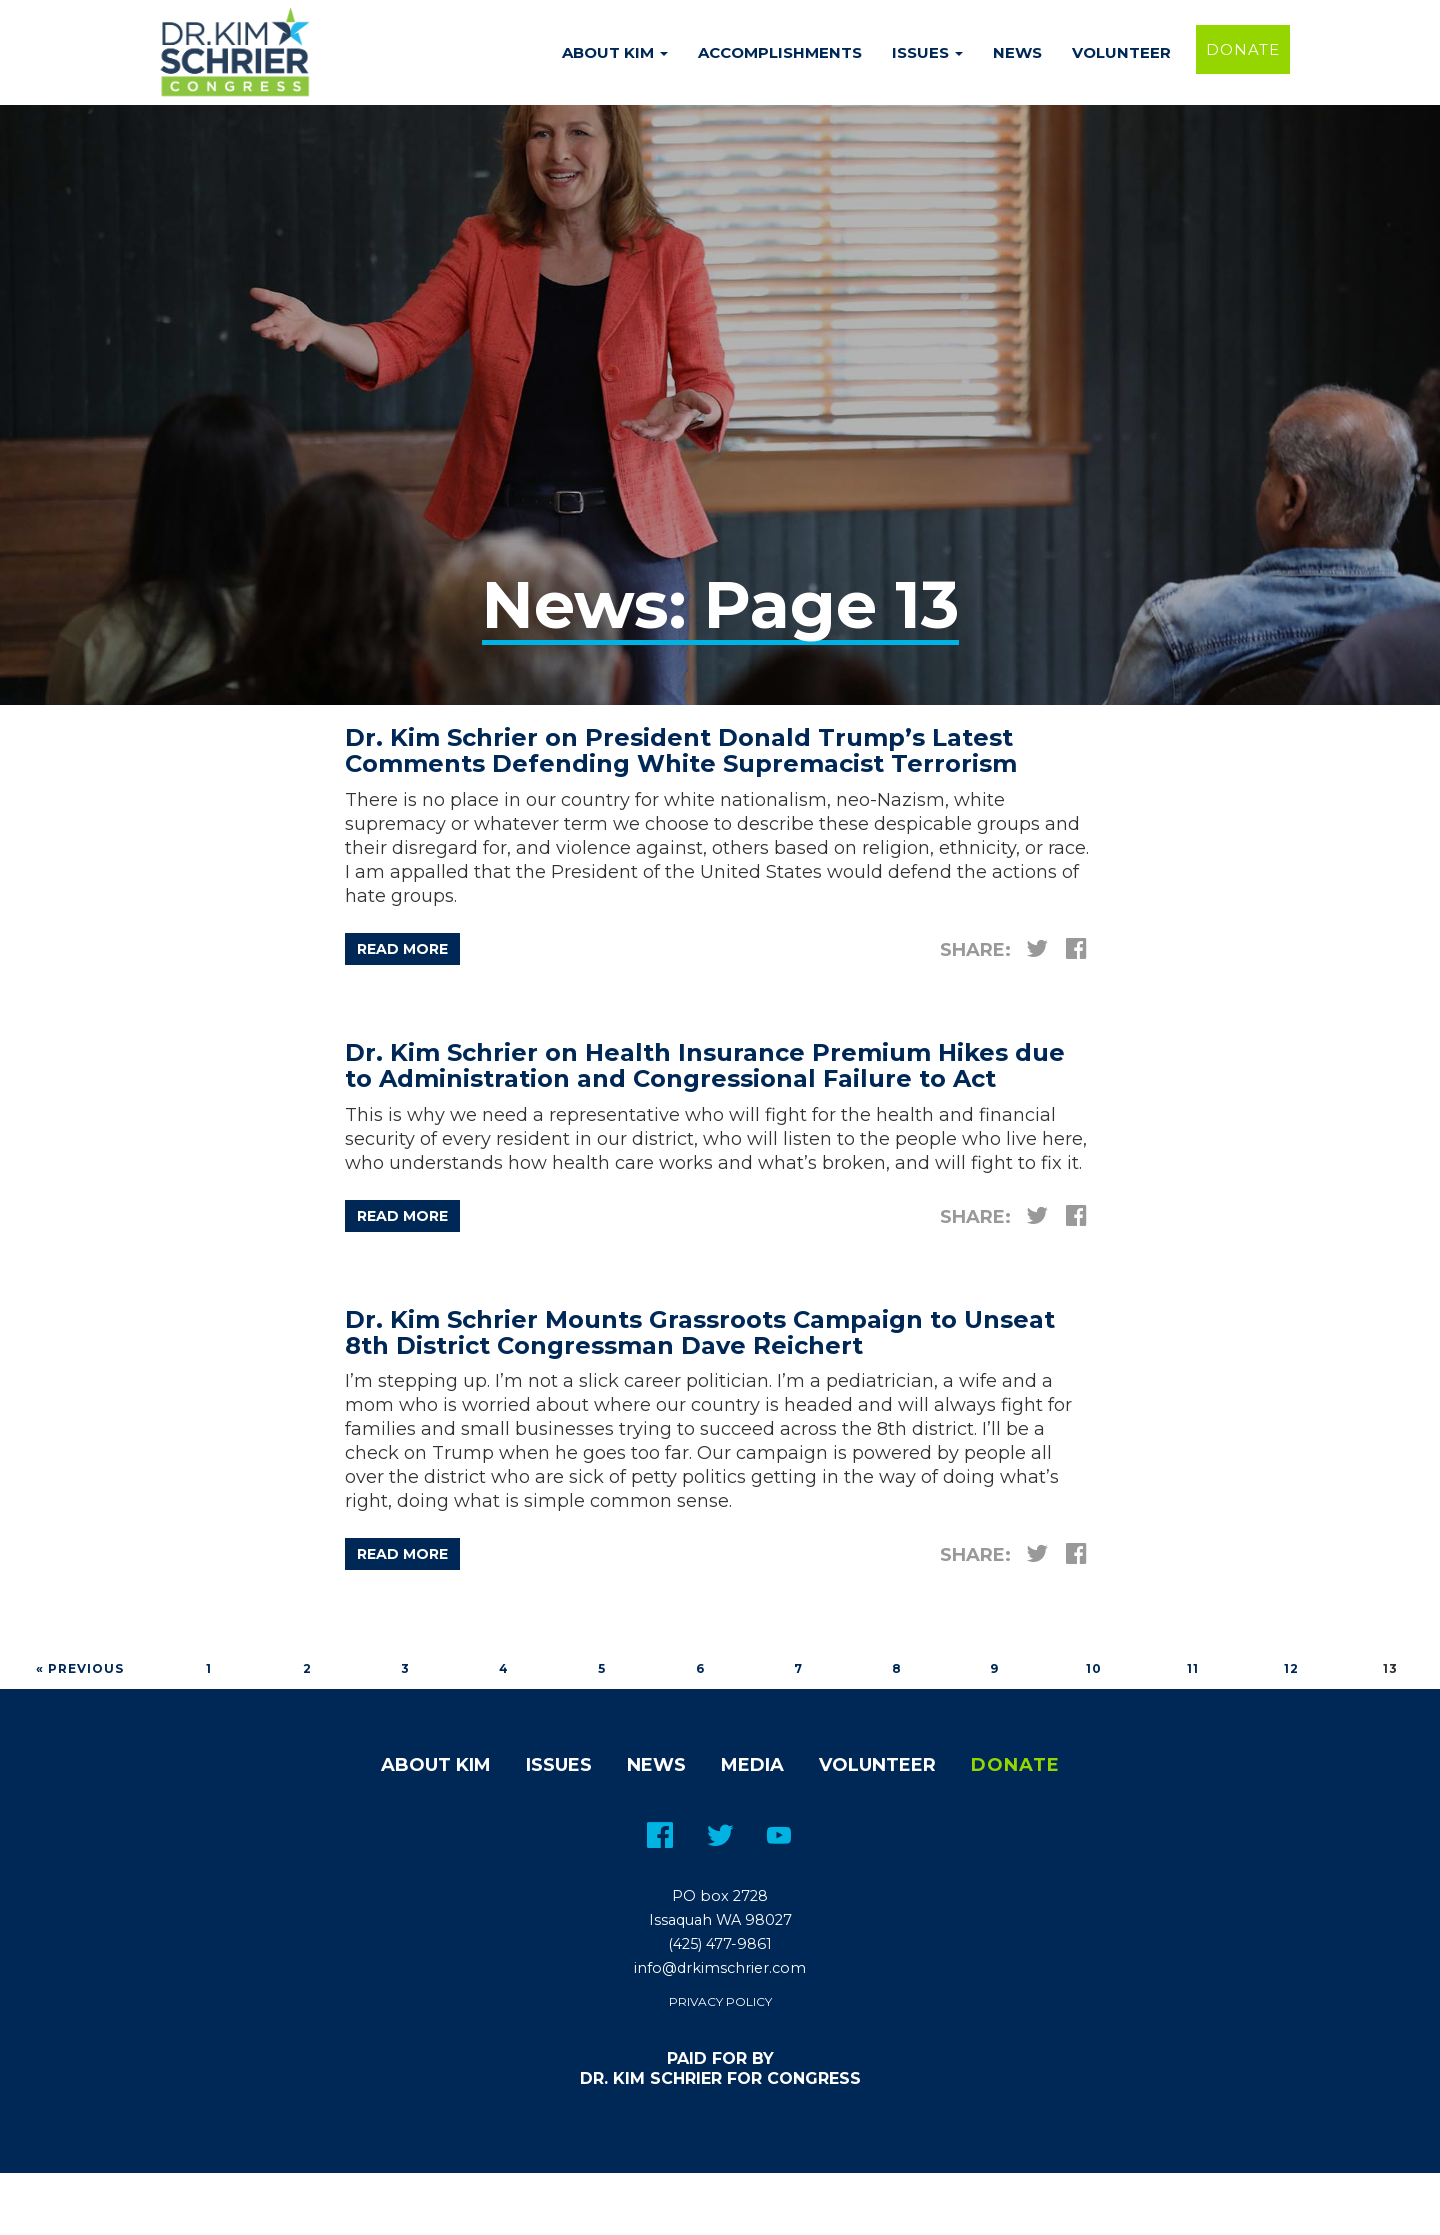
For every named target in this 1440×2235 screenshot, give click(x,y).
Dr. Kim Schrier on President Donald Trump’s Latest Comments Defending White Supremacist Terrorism (681, 750)
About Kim (615, 52)
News (1017, 52)
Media (752, 1765)
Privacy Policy (720, 2001)
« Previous (80, 1668)
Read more (402, 949)
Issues (927, 52)
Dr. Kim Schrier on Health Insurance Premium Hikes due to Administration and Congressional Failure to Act (705, 1065)
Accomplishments (780, 52)
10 (1094, 1668)
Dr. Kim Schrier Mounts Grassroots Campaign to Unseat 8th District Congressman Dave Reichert (700, 1332)
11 (1193, 1668)
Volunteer (1121, 52)
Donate (1243, 49)
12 (1291, 1668)
